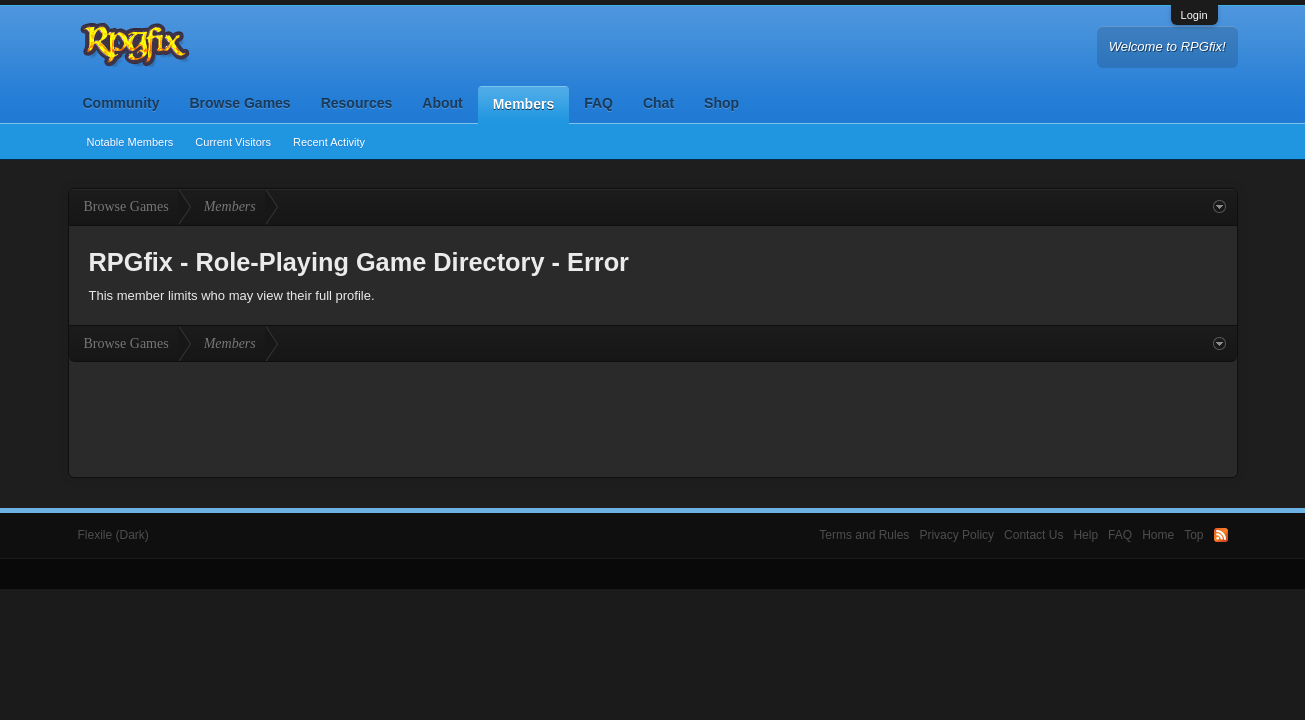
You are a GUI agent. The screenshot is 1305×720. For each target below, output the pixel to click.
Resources (357, 103)
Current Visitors (233, 142)
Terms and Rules (864, 535)
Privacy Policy (956, 535)
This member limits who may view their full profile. (232, 295)
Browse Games (240, 103)
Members (523, 104)
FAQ (598, 103)
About (442, 103)
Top (1193, 535)
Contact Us (1033, 535)
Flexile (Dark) (113, 535)
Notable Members (130, 142)
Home (1158, 535)
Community (121, 103)
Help (1085, 535)
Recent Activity (329, 142)
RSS (1221, 535)
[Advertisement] (653, 417)
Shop (721, 103)
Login (1194, 15)
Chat (658, 103)
